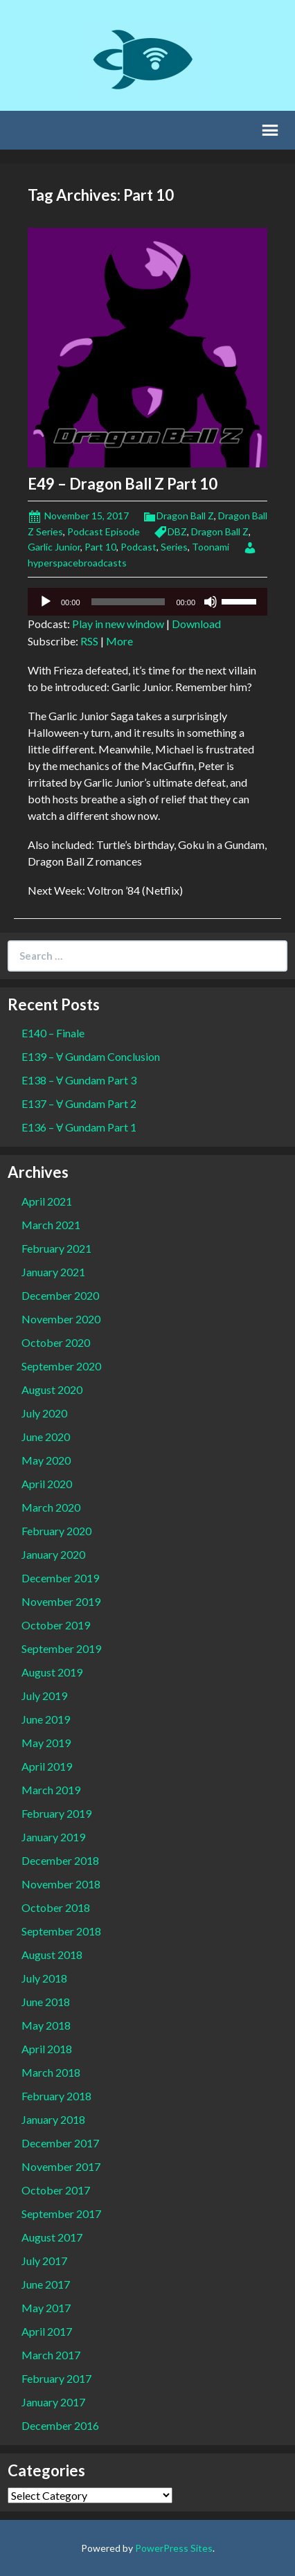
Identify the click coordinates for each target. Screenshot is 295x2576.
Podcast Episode (103, 531)
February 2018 (56, 2095)
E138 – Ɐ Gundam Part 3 (78, 1079)
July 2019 (44, 1695)
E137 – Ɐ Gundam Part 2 (78, 1103)
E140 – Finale (52, 1032)
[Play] (46, 602)
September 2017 (61, 2213)
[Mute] (210, 602)
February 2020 (56, 1530)
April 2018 (46, 2048)
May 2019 (46, 1742)
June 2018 (45, 2001)
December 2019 (60, 1577)
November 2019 (60, 1601)
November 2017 (60, 2166)
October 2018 (55, 1907)
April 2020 (46, 1483)
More (119, 640)
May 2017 (46, 2307)
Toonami (210, 547)
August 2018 (51, 1954)
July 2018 (44, 1978)
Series (174, 547)
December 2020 (60, 1295)
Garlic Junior (54, 547)
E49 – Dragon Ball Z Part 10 (122, 483)
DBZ (177, 531)
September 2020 (61, 1365)
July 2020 (44, 1413)
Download (196, 623)
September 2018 (61, 1931)
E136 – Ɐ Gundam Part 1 (78, 1127)
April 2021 (46, 1201)
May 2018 (46, 2025)
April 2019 (46, 1766)
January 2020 (53, 1554)
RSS (89, 640)
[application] (147, 602)
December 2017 (60, 2142)
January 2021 (53, 1271)
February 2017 (56, 2378)
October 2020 (55, 1342)
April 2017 (46, 2331)
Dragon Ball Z (185, 515)
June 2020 (45, 1436)
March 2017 (50, 2354)
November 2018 (60, 1883)
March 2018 (50, 2072)
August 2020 (51, 1389)
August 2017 (51, 2237)
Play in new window (118, 623)
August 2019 (51, 1672)
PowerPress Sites (174, 2548)
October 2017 (55, 2190)
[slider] (128, 601)
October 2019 (55, 1624)
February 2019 (56, 1813)
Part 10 (100, 547)
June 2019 (45, 1719)
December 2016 (60, 2425)
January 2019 (53, 1836)
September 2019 (61, 1648)
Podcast (138, 547)
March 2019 (50, 1789)
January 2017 (53, 2401)
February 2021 (56, 1248)
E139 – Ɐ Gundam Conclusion (90, 1056)
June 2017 (45, 2284)
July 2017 (44, 2260)
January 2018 (53, 2119)
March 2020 (50, 1507)
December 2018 (60, 1860)
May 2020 (46, 1460)
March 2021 (50, 1224)
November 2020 (60, 1318)
